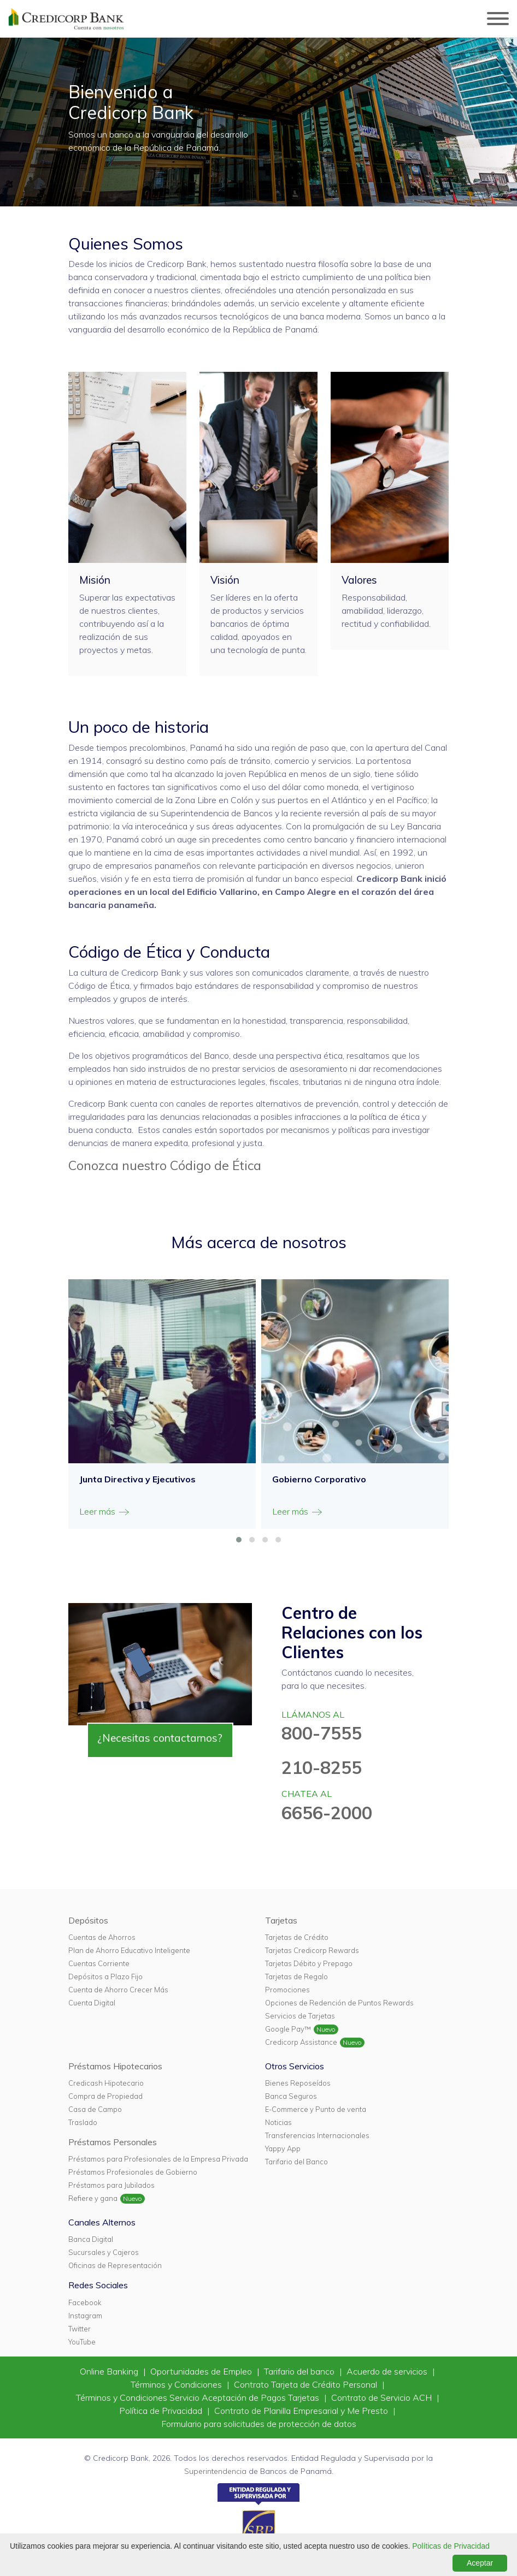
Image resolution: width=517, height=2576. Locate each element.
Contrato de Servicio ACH (382, 2397)
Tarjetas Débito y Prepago (308, 1963)
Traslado (82, 2122)
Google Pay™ (288, 2029)
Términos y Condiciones (177, 2384)
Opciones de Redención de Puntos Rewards (339, 2002)
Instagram (85, 2315)
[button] (238, 1539)
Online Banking (110, 2371)
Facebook (84, 2302)
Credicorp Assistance (301, 2042)
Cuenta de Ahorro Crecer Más (118, 1989)
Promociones (287, 1989)
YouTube (82, 2341)
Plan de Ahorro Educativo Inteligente (129, 1950)
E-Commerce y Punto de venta (315, 2109)
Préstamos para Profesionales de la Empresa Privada (158, 2158)
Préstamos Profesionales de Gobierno (132, 2172)
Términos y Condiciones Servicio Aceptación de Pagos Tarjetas (198, 2397)
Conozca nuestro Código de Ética (164, 1165)
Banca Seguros (291, 2096)
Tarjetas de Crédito (296, 1937)
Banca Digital (90, 2239)
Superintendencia (215, 2471)
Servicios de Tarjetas (300, 2015)
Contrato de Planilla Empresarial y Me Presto (302, 2410)
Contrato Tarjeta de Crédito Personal (306, 2384)
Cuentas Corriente (99, 1963)
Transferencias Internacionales (317, 2135)
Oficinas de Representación (115, 2265)
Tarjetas (281, 1920)
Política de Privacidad (161, 2410)
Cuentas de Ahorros (102, 1937)
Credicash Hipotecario (106, 2083)
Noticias (278, 2122)
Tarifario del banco (300, 2371)
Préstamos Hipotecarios (115, 2066)
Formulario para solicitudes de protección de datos (258, 2423)
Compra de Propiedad (105, 2096)
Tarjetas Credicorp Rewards (312, 1950)
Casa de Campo (95, 2109)
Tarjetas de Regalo (296, 1976)
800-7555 (321, 1733)
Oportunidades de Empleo (202, 2371)
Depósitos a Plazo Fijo (105, 1976)
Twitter (79, 2328)
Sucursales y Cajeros (103, 2252)
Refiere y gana (93, 2198)
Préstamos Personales (112, 2141)
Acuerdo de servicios (388, 2371)
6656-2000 (326, 1813)
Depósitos (88, 1920)
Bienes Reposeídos (298, 2083)
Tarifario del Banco (296, 2161)
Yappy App (283, 2148)
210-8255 (321, 1767)
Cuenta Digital (91, 2002)
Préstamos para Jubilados (111, 2185)
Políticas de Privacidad (451, 2546)
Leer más (105, 1511)
